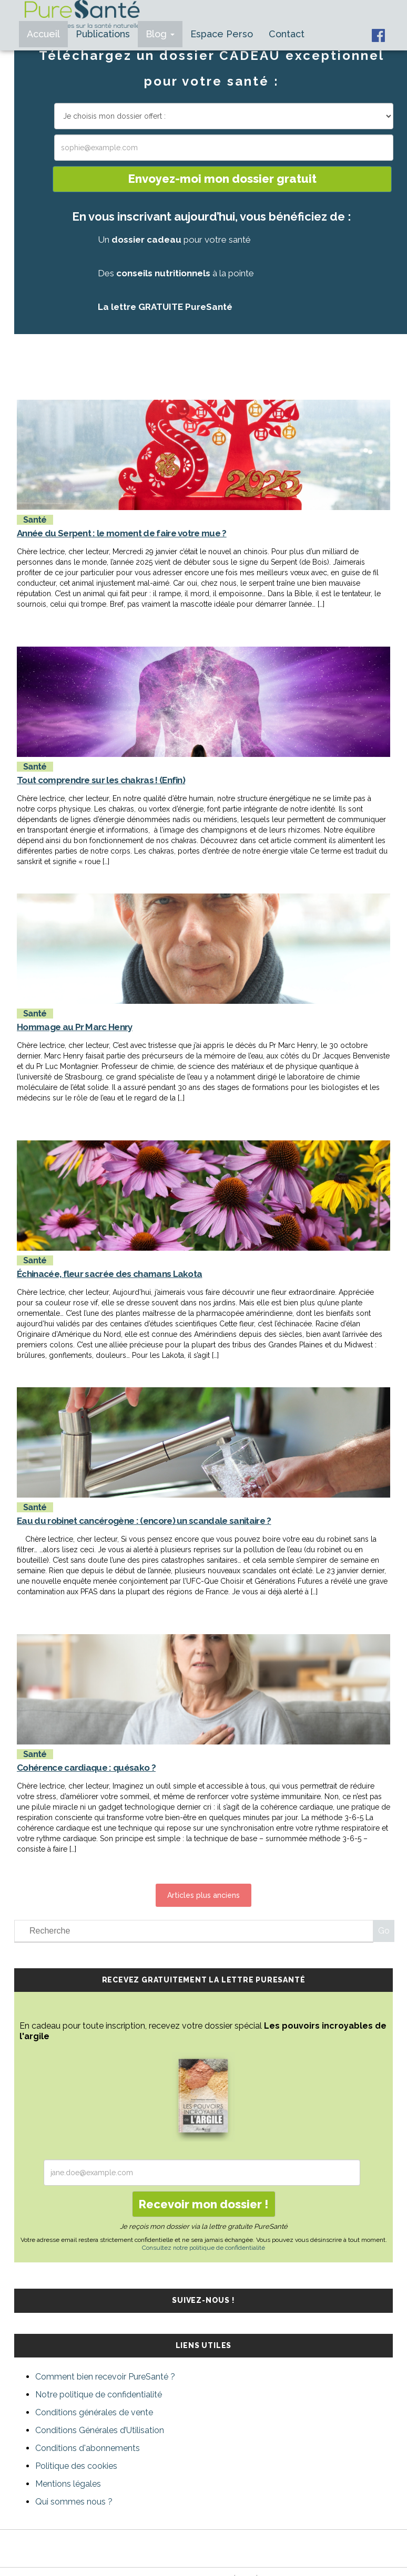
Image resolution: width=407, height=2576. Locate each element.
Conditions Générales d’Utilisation (99, 2430)
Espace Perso (221, 33)
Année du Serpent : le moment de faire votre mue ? (122, 533)
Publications (103, 33)
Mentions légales (68, 2484)
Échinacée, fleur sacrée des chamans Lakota (109, 1274)
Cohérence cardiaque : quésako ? (86, 1767)
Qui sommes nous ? (74, 2502)
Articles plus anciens (203, 1895)
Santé (35, 520)
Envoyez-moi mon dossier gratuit (222, 178)
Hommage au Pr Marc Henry (75, 1027)
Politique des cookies (76, 2466)
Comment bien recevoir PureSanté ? (105, 2377)
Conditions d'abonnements (87, 2448)
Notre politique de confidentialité (98, 2395)
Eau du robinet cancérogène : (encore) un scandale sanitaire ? (144, 1520)
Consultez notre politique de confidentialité (203, 2247)
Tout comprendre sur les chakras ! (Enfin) (101, 780)
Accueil (43, 33)
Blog (160, 33)
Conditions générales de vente (94, 2412)
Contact (286, 33)
